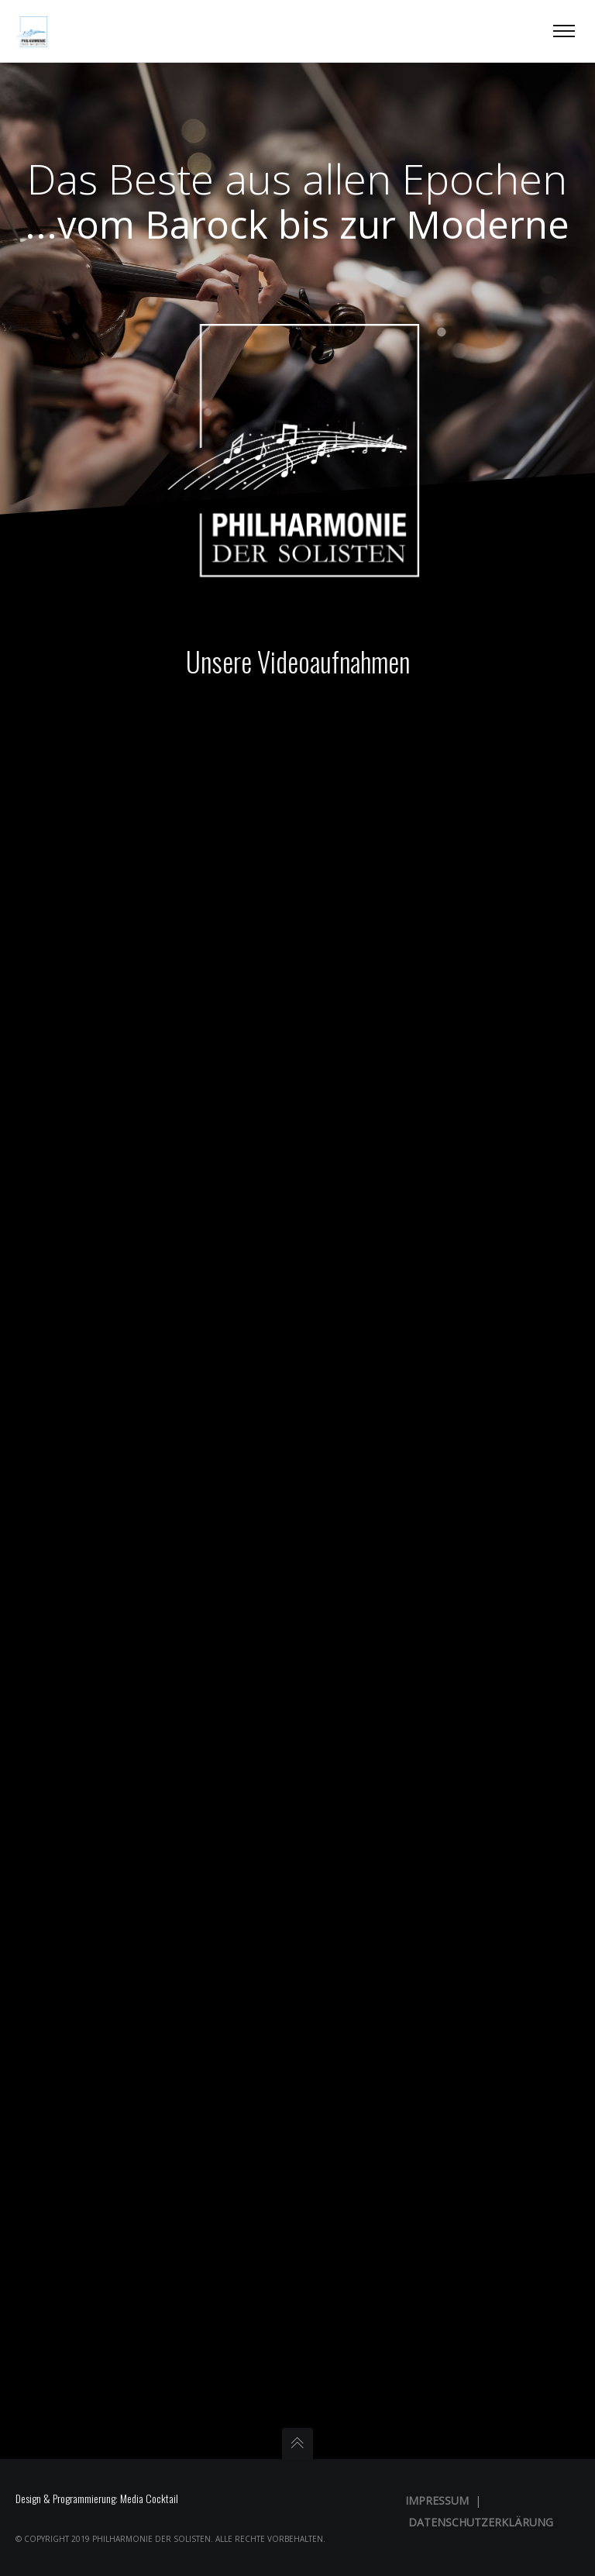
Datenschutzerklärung (480, 2522)
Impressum (437, 2500)
